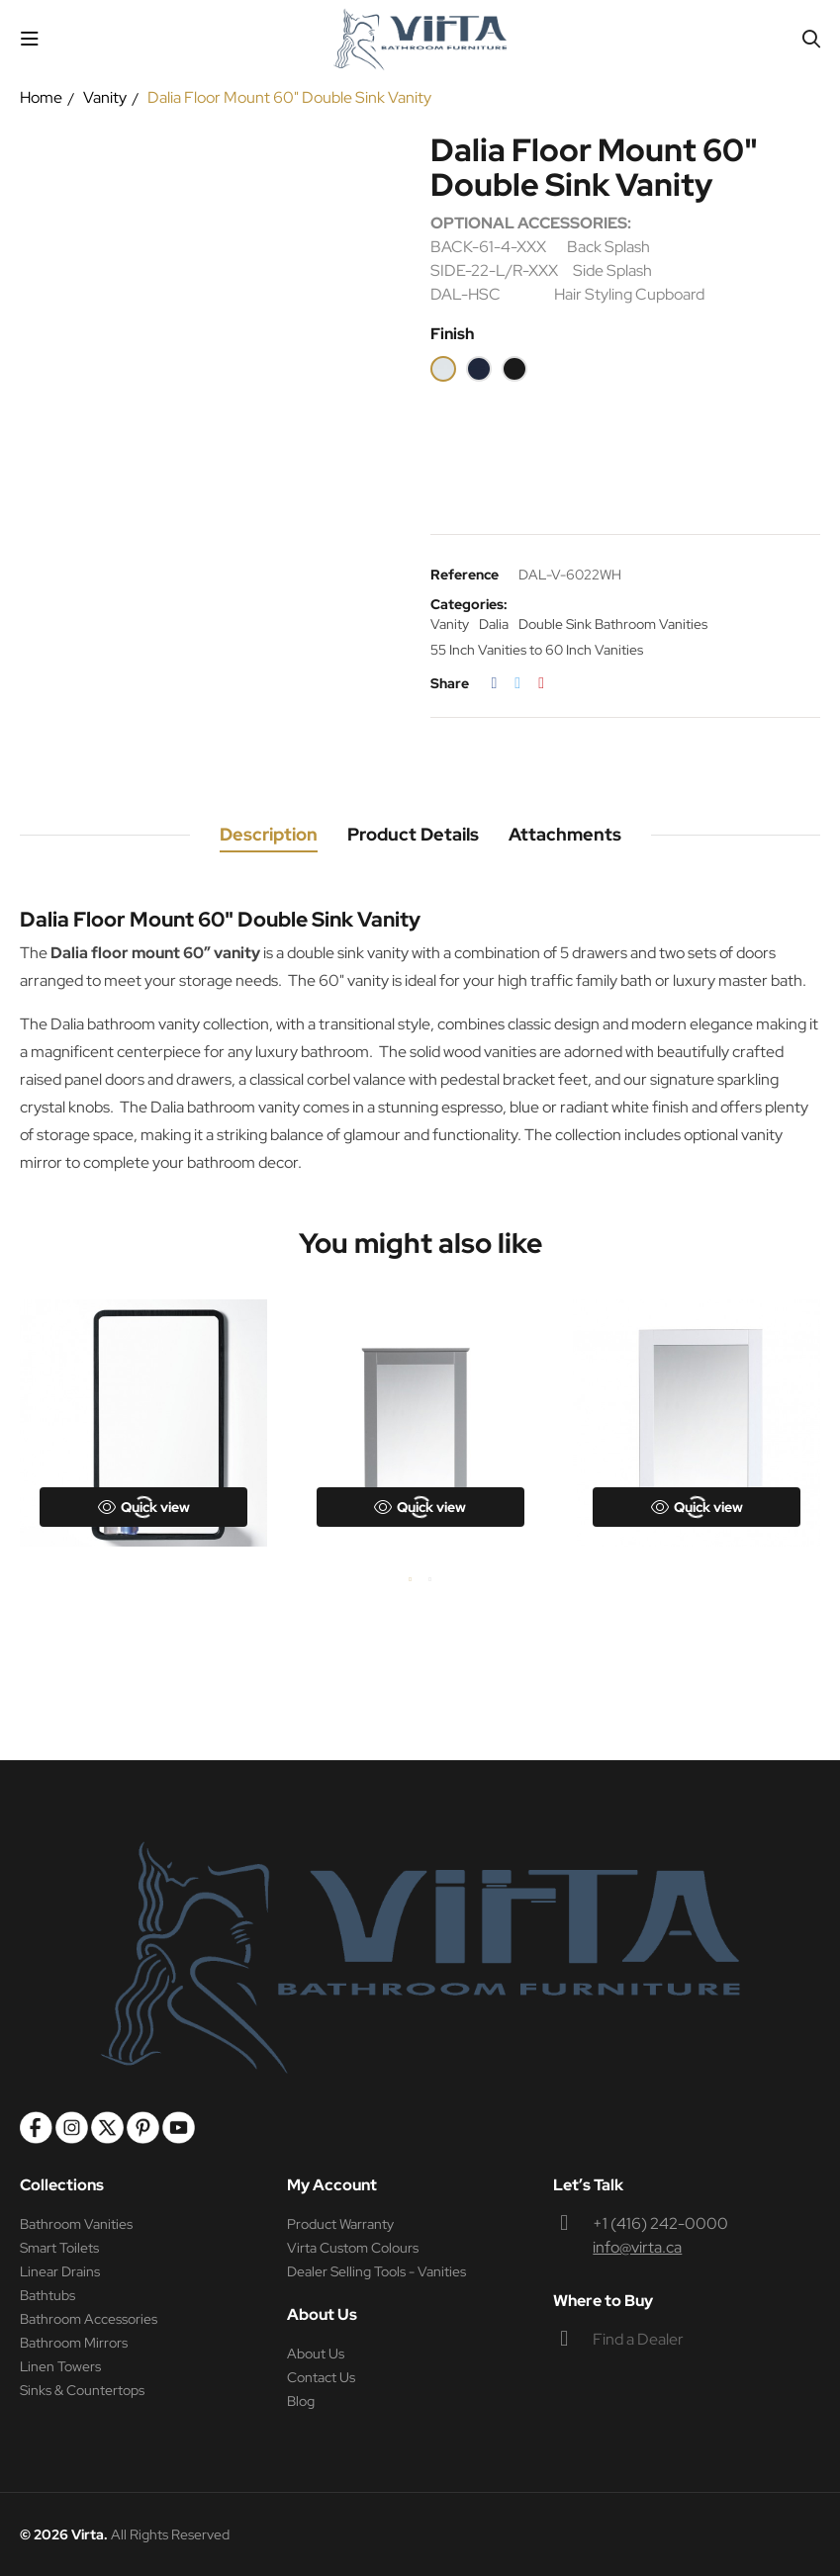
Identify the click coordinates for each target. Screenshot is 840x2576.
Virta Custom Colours (353, 2248)
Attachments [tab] (565, 834)
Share (495, 683)
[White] (443, 369)
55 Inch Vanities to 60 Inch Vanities (536, 650)
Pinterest (541, 683)
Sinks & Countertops (82, 2390)
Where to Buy (603, 2300)
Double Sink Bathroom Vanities (612, 624)
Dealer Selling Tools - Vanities (376, 2271)
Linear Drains (60, 2271)
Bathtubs (47, 2295)
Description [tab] (269, 834)
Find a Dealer (638, 2339)
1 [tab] (410, 1579)
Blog (301, 2401)
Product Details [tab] (413, 834)
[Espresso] (514, 369)
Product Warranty (340, 2224)
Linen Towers (60, 2366)
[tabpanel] (143, 1423)
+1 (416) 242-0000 (660, 2223)
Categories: (469, 604)
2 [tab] (430, 1579)
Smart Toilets (59, 2248)
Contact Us (321, 2377)
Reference (464, 574)
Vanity (449, 624)
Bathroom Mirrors (74, 2343)
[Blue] (479, 369)
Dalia (494, 624)
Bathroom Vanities (76, 2224)
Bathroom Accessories (88, 2319)
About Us (315, 2353)
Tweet (517, 683)
